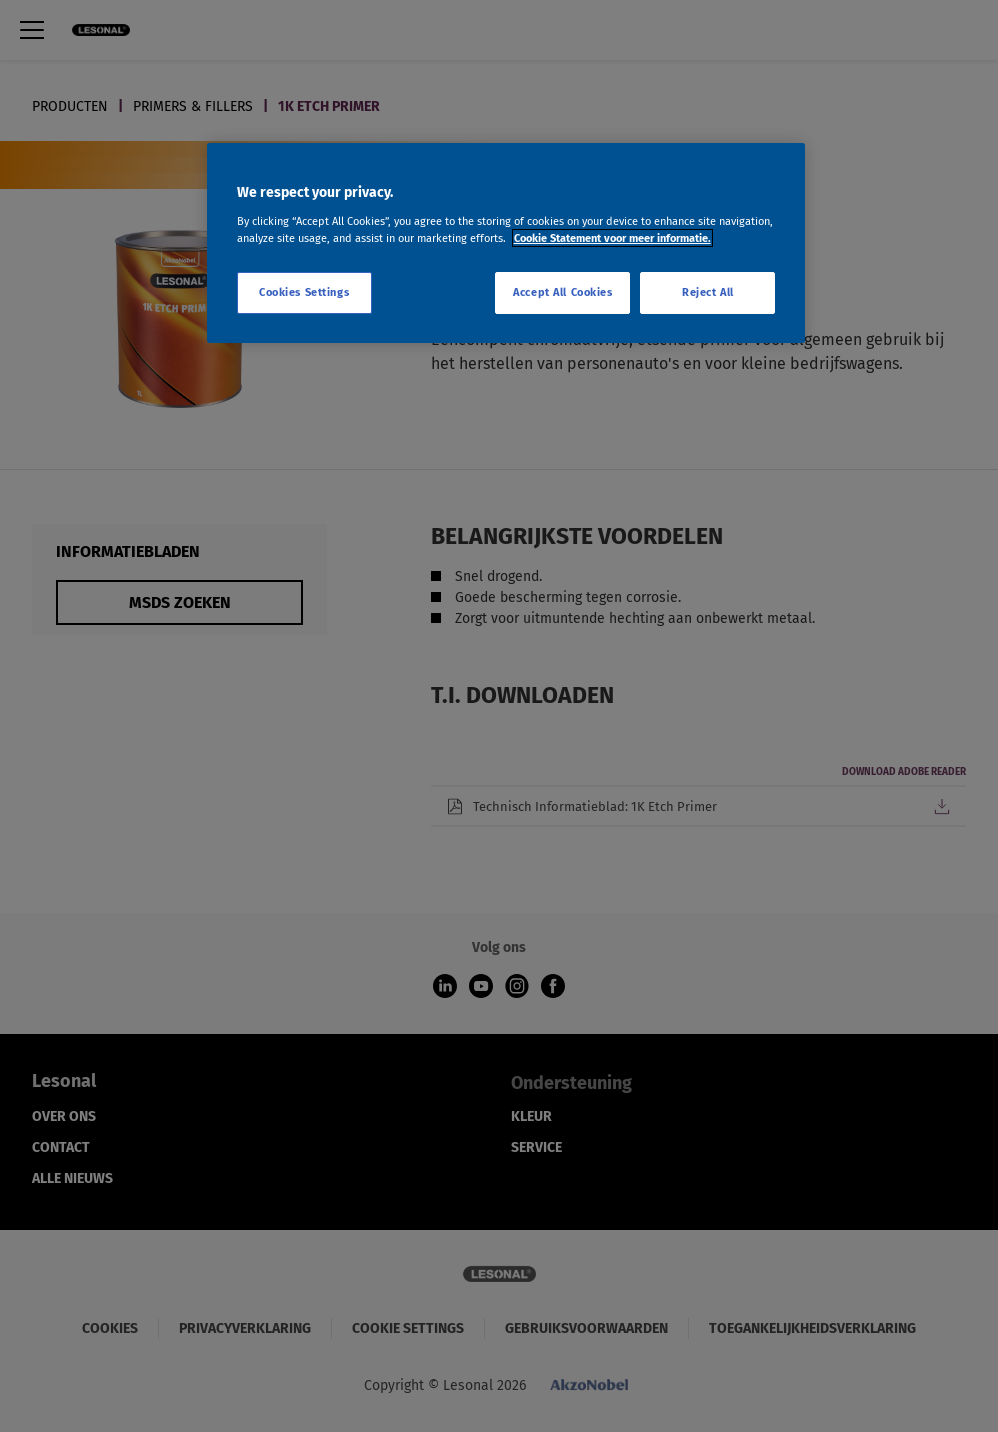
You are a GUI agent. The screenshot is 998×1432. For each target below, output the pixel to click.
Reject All (708, 292)
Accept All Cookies (562, 292)
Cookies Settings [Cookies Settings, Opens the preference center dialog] (304, 292)
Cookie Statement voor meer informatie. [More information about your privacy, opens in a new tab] (612, 238)
